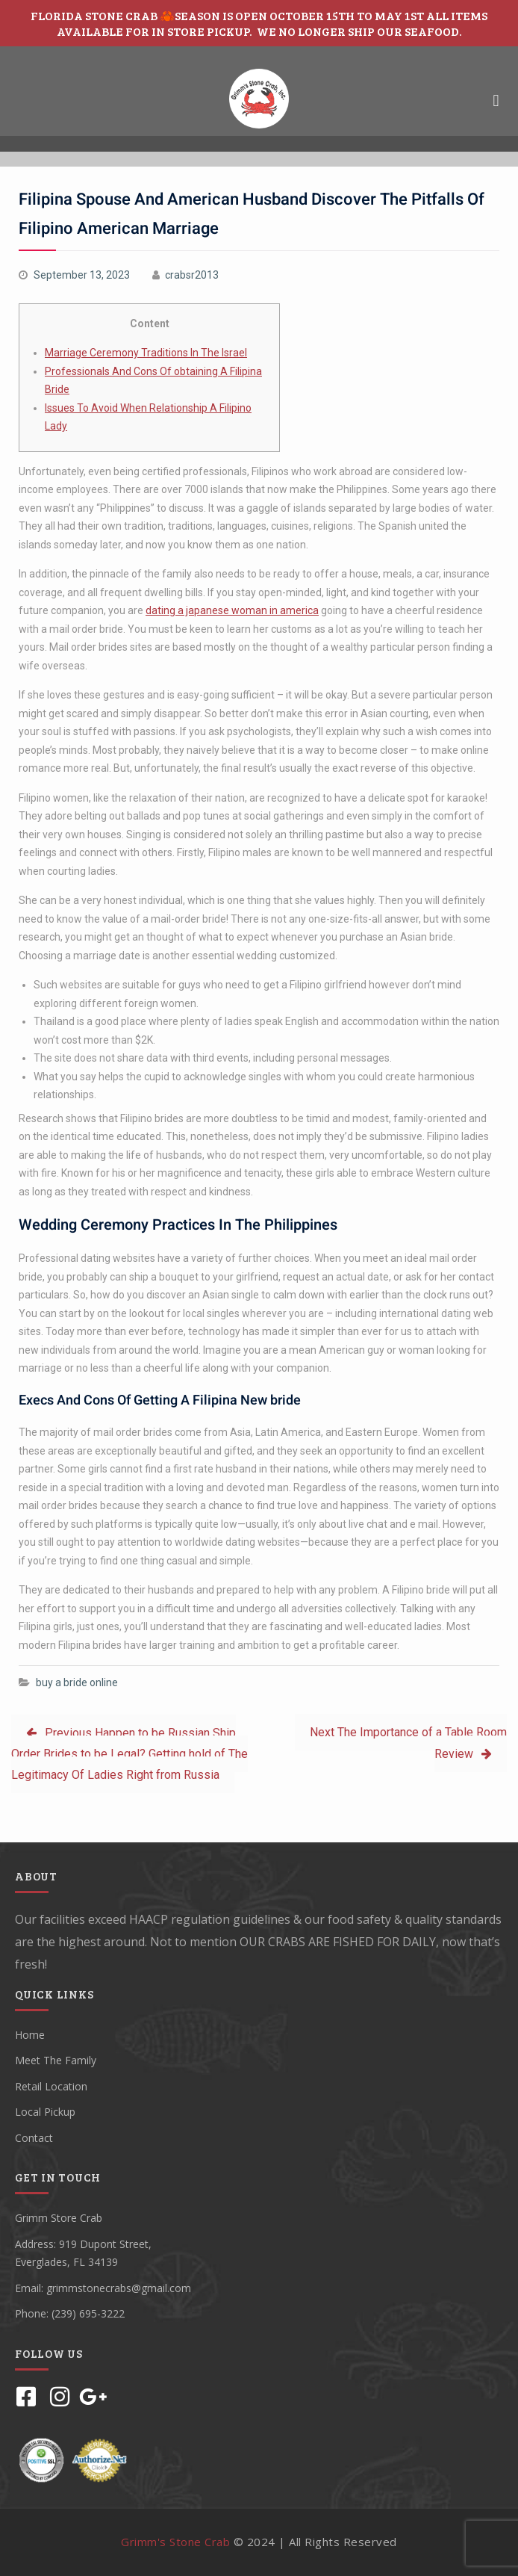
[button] (496, 100)
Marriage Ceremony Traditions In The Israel (146, 353)
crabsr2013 (192, 275)
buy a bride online (77, 1682)
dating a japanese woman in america (232, 610)
